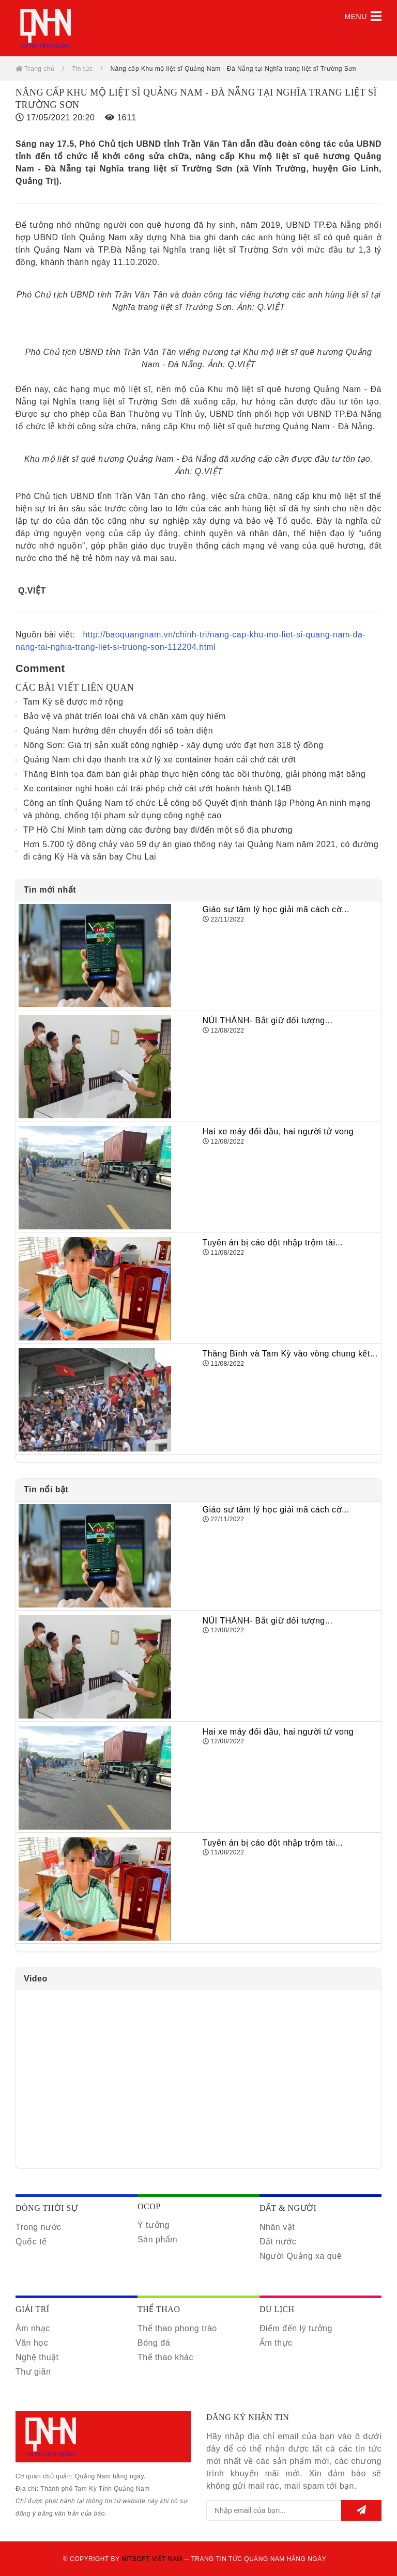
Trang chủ (35, 68)
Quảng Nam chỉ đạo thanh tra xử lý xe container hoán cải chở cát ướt (159, 759)
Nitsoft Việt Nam (151, 2559)
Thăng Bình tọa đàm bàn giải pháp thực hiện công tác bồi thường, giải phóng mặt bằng (194, 774)
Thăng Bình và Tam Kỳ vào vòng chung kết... (290, 1353)
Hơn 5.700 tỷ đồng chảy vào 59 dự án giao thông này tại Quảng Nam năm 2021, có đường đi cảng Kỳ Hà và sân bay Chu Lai (200, 850)
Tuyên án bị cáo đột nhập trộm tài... (273, 1242)
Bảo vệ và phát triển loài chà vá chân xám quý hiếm (124, 716)
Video (36, 1978)
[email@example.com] (273, 2510)
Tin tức (82, 68)
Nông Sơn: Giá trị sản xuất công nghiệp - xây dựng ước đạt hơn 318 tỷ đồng (173, 745)
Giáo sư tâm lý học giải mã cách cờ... (276, 909)
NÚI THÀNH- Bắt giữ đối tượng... (268, 1020)
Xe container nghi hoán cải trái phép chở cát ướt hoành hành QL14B (157, 788)
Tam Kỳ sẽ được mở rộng (73, 701)
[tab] (198, 890)
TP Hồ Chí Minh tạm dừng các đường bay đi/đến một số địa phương (158, 829)
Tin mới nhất (50, 889)
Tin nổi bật (46, 1489)
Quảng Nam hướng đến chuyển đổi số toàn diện (118, 730)
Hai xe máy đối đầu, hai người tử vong (278, 1131)
